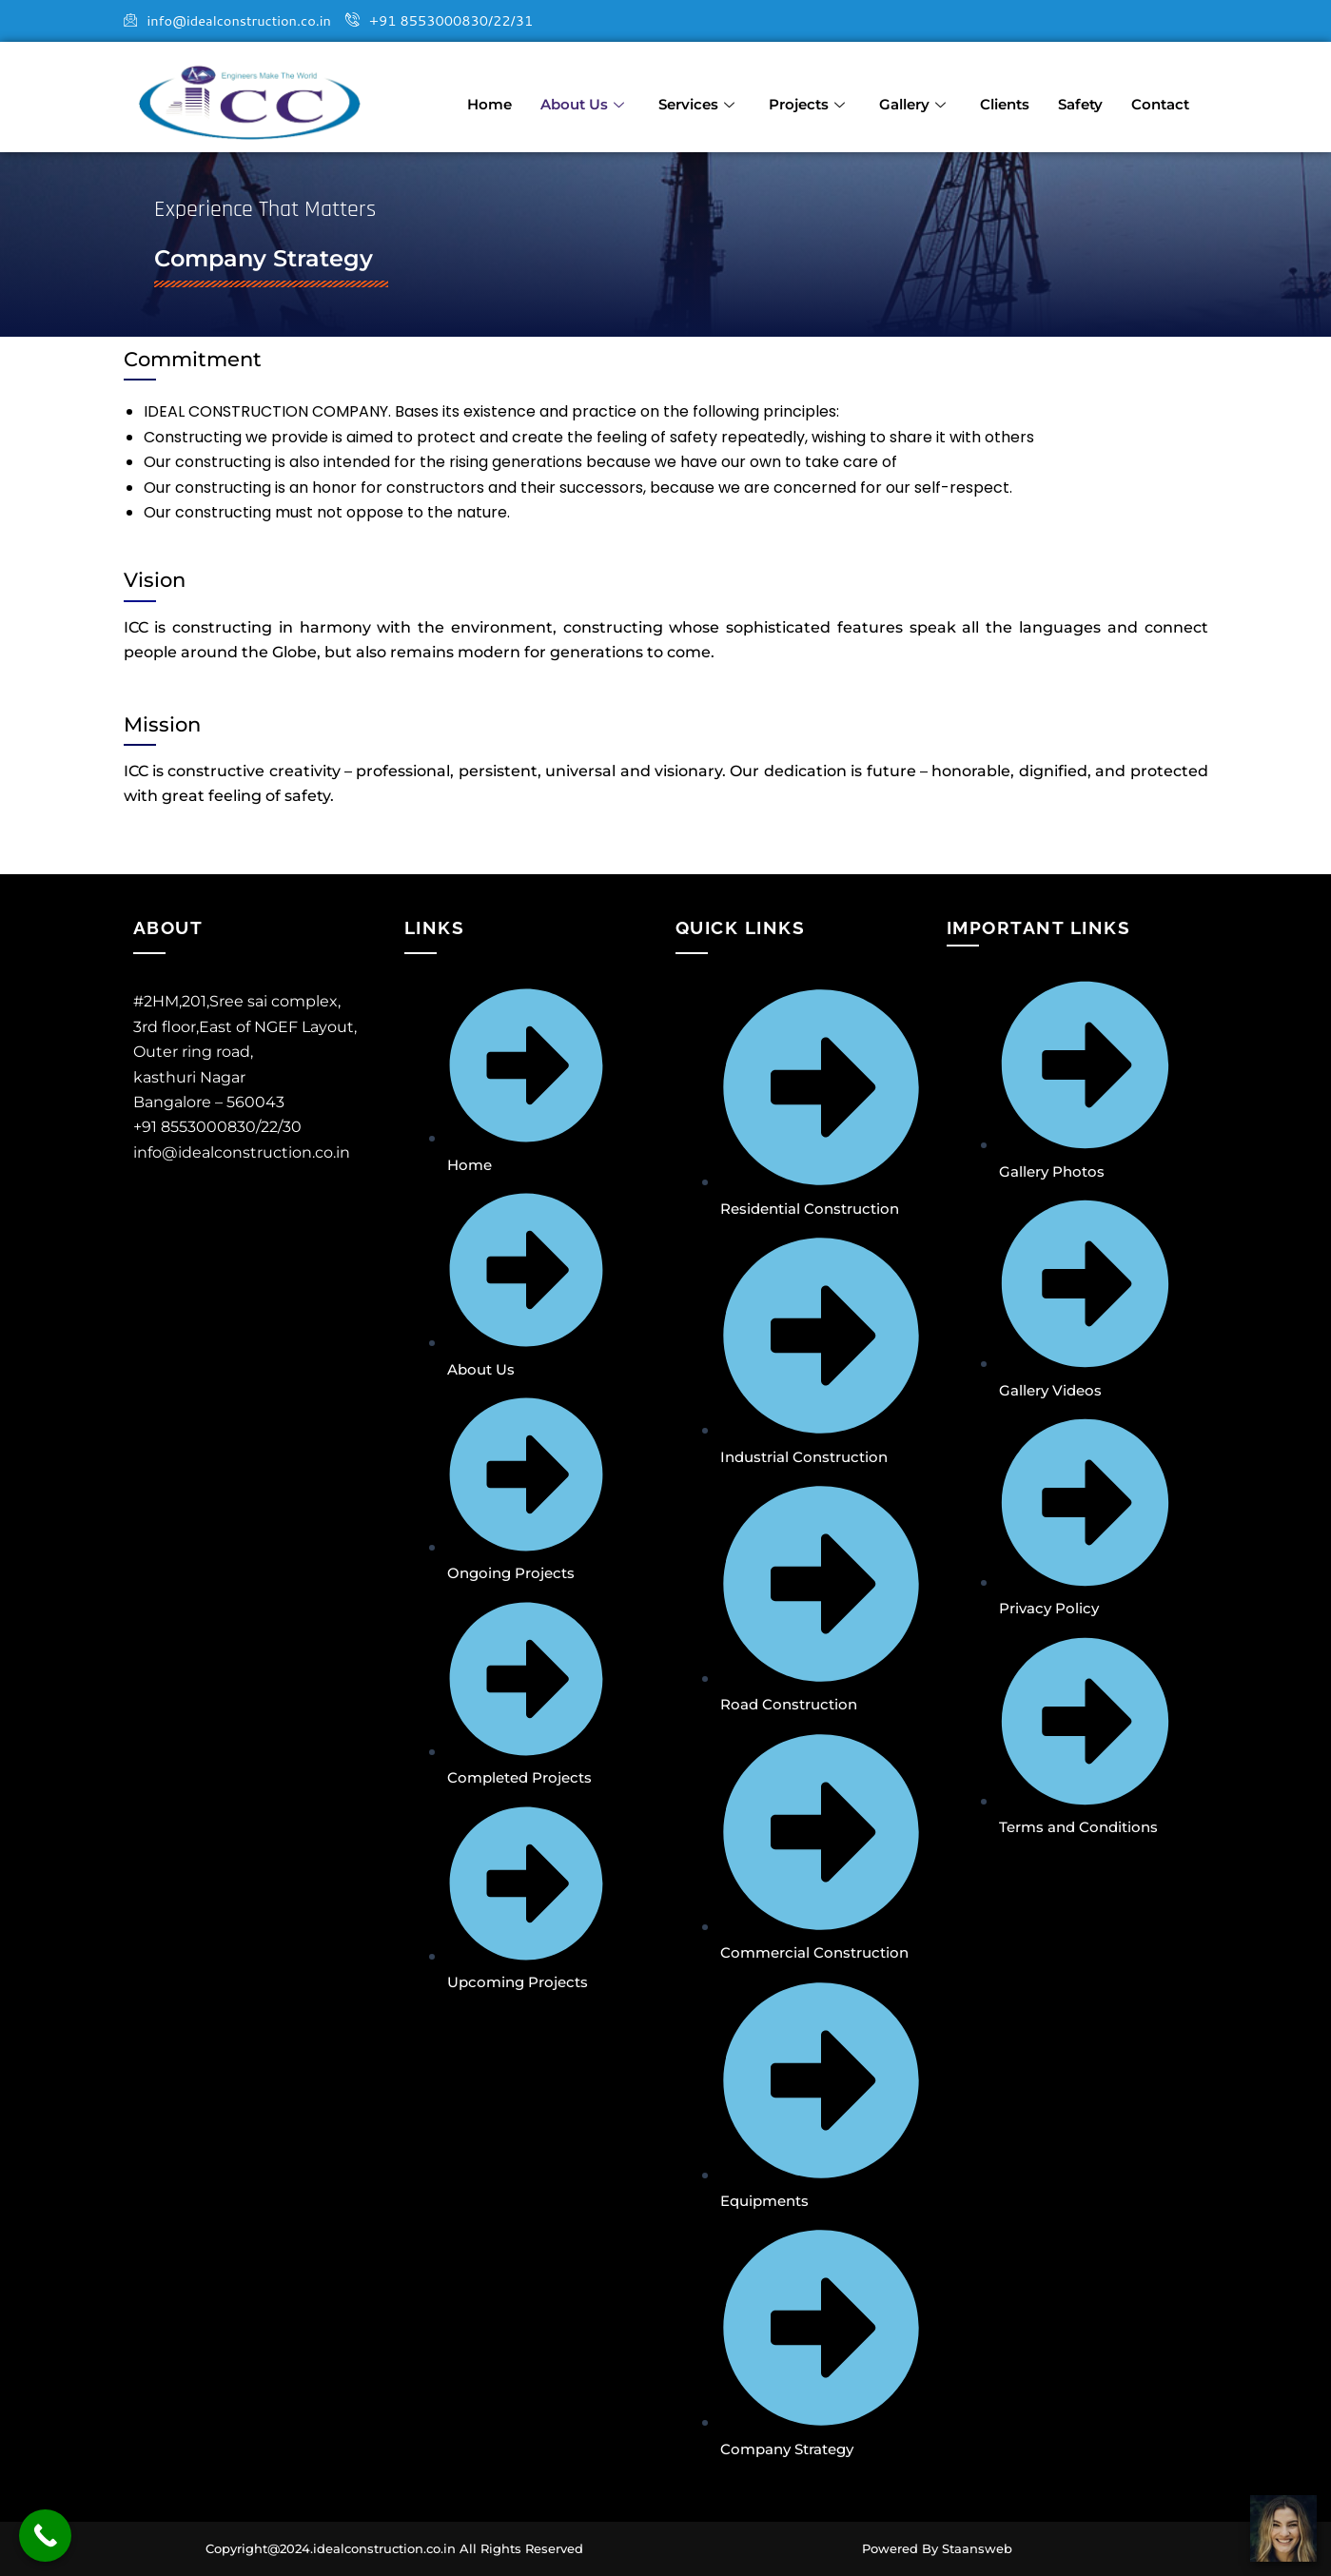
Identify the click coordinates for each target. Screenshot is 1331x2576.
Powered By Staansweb (937, 2548)
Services (696, 97)
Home (489, 97)
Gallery (912, 97)
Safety (1080, 97)
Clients (1004, 97)
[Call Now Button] (45, 2535)
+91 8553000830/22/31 (466, 22)
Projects (807, 97)
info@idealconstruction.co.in (237, 22)
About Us (582, 97)
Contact (1160, 97)
